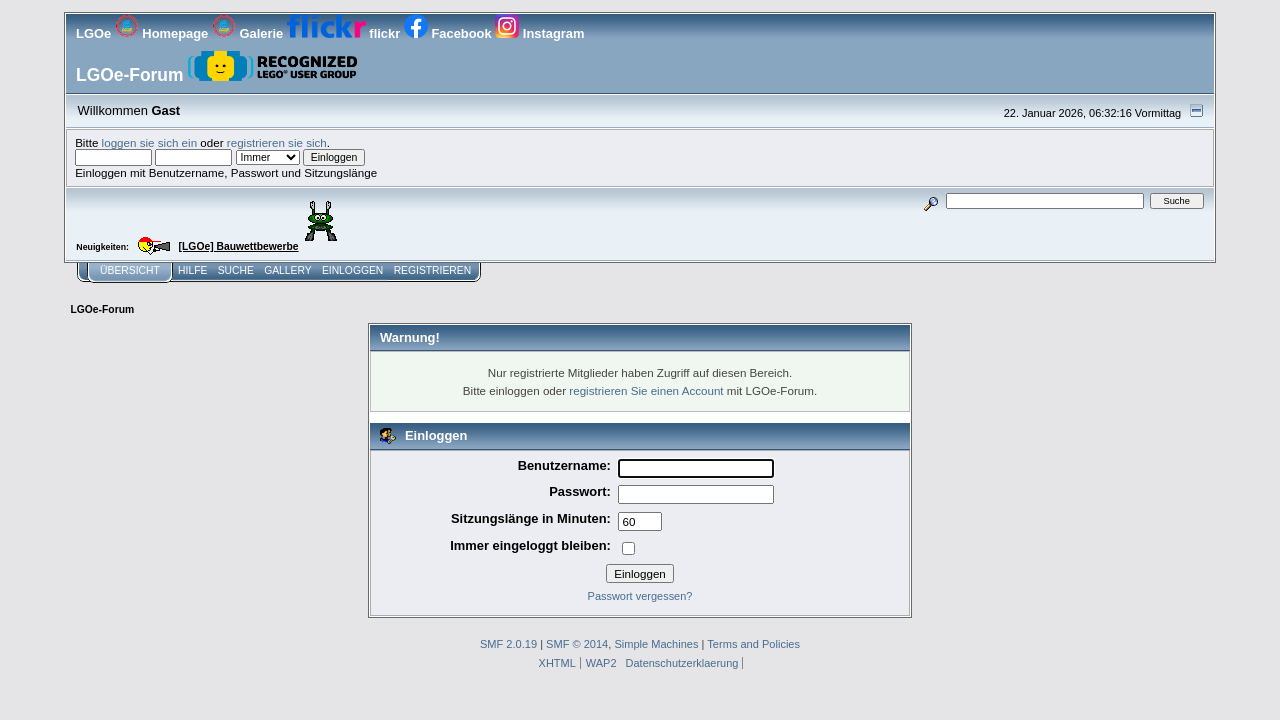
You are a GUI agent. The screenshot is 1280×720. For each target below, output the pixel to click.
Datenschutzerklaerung (682, 663)
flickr (345, 33)
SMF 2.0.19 (508, 644)
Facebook (449, 33)
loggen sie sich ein (150, 142)
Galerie (249, 33)
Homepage (163, 33)
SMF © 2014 (577, 644)
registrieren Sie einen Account (646, 390)
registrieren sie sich (277, 142)
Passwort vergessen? (640, 596)
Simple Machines (656, 644)
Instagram (539, 33)
